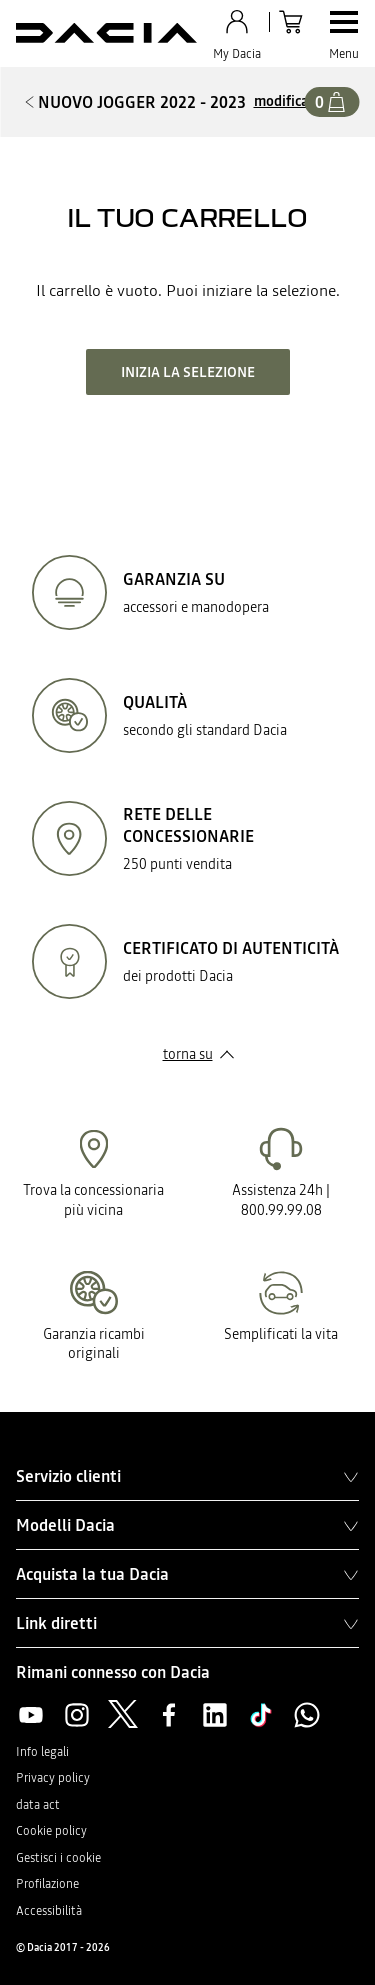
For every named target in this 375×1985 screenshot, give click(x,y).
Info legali (42, 1752)
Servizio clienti (187, 1476)
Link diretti (187, 1623)
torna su (188, 1054)
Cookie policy (51, 1831)
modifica (281, 101)
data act (38, 1805)
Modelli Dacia (187, 1525)
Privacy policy (53, 1778)
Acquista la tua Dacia (187, 1574)
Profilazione (47, 1884)
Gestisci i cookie (58, 1858)
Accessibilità (49, 1911)
